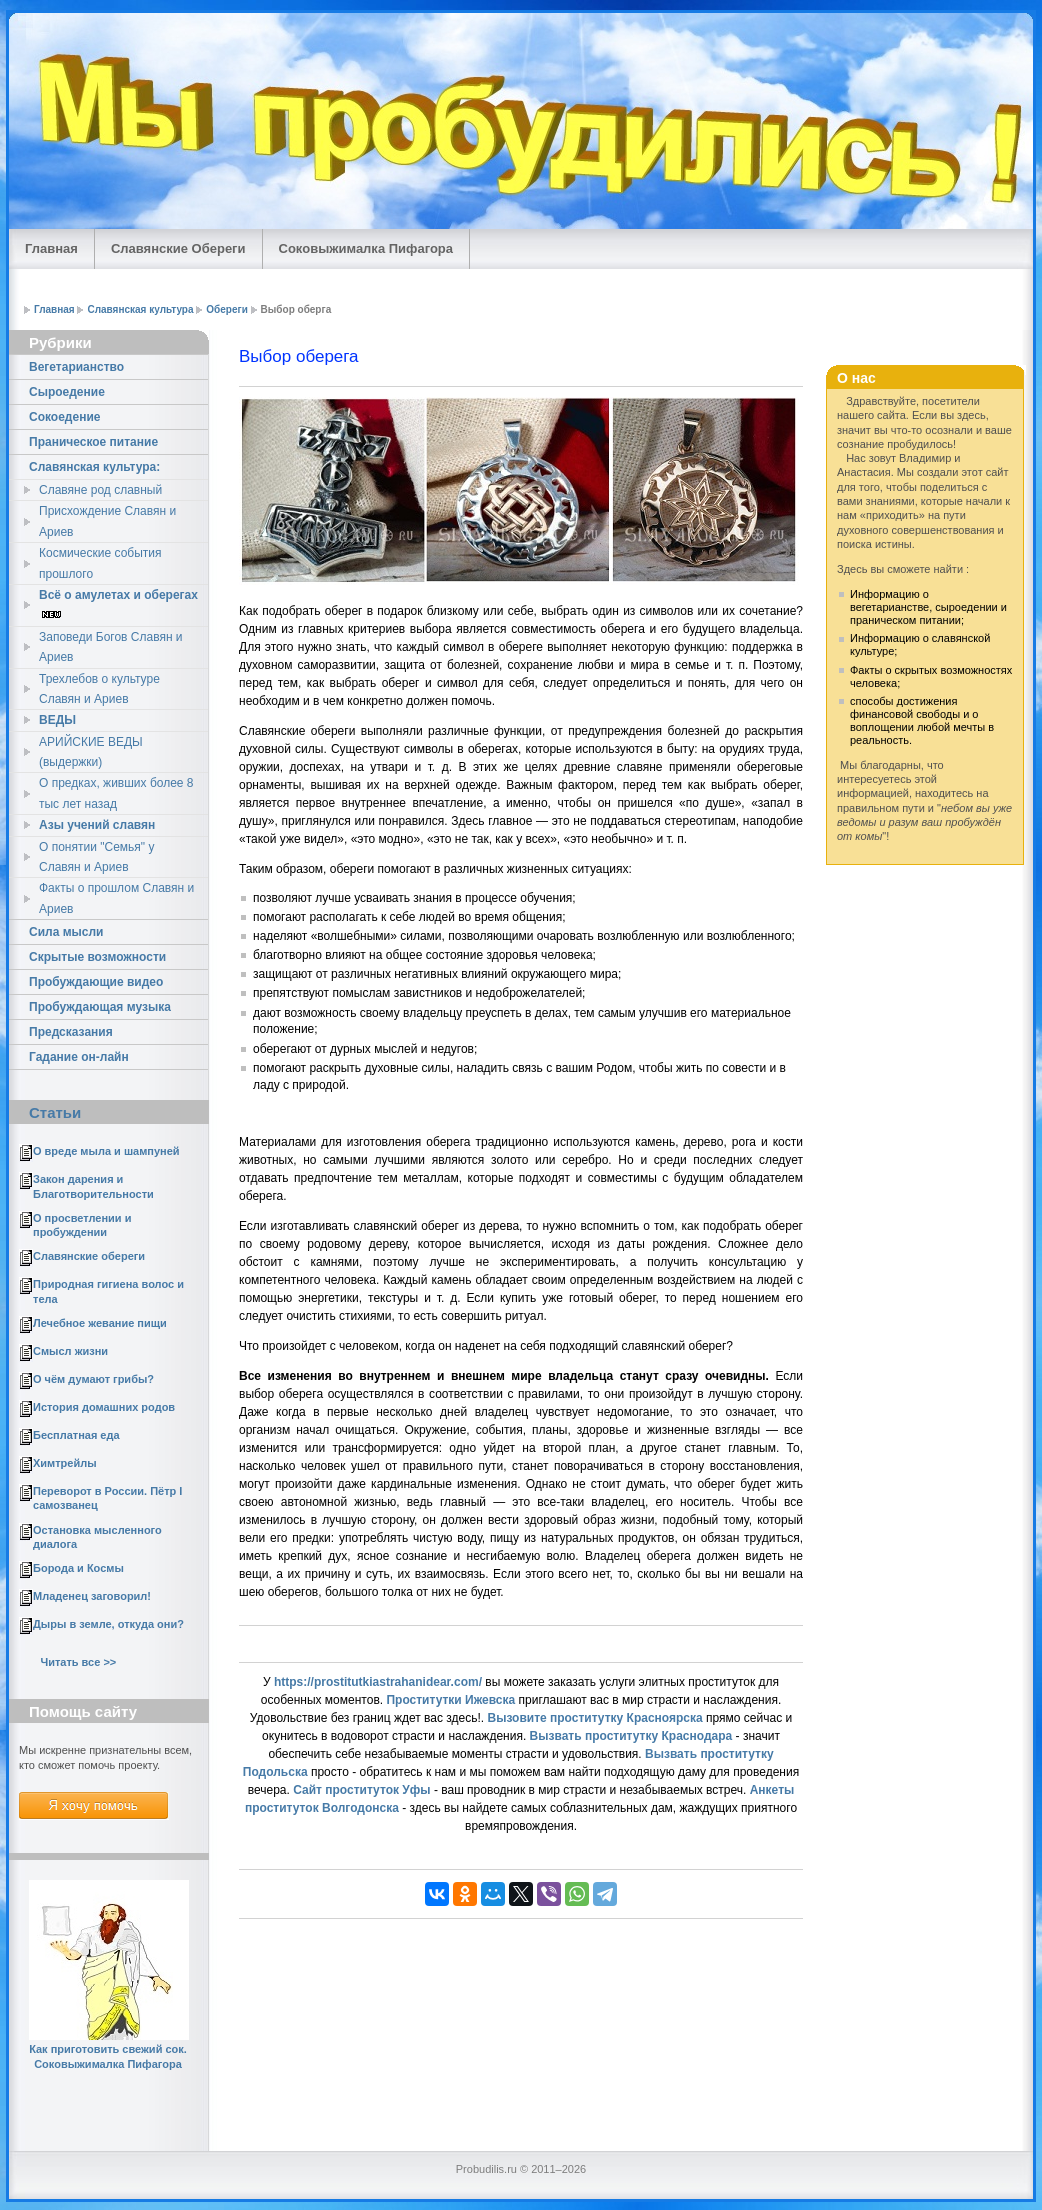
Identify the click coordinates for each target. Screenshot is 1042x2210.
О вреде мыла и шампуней (106, 1151)
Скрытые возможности (97, 957)
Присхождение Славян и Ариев (107, 521)
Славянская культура (140, 309)
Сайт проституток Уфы (361, 1790)
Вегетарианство (76, 367)
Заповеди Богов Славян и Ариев (111, 647)
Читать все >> (78, 1662)
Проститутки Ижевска (450, 1700)
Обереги (227, 309)
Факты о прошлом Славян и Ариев (116, 898)
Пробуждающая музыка (100, 1007)
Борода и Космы (78, 1568)
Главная (51, 248)
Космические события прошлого (100, 563)
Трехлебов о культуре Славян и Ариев (99, 689)
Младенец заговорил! (92, 1596)
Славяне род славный (100, 490)
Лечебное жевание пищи (100, 1323)
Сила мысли (66, 932)
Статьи (55, 1112)
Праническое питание (93, 442)
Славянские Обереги (178, 248)
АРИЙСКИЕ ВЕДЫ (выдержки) (91, 752)
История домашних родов (104, 1407)
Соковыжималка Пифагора (366, 248)
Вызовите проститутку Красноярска (594, 1718)
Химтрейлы (65, 1463)
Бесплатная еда (76, 1435)
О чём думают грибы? (93, 1379)
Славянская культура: (94, 467)
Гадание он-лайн (79, 1057)
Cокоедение (64, 417)
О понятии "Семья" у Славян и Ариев (96, 857)
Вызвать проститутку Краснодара (631, 1736)
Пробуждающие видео (96, 982)
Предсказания (71, 1032)
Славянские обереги (89, 1256)
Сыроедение (67, 392)
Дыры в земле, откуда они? (108, 1624)
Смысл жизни (70, 1351)
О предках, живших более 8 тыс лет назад (116, 793)
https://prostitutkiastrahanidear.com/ (378, 1682)
